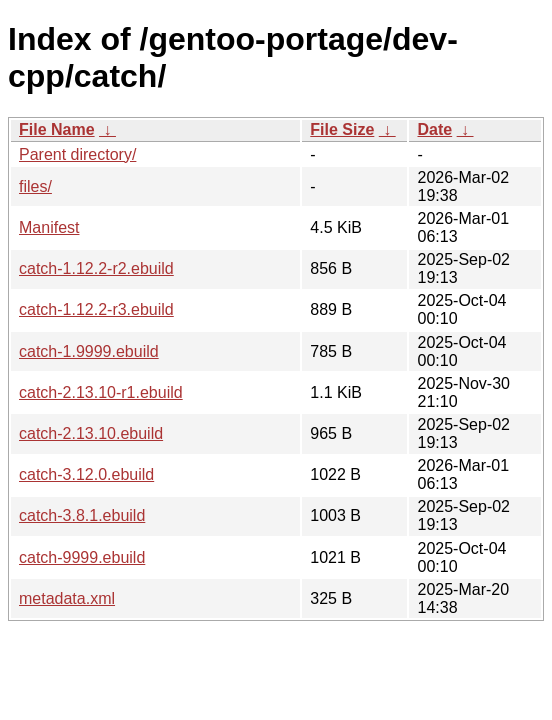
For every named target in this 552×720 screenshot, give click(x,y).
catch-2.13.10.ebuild (91, 433)
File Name (57, 129)
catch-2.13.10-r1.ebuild (101, 392)
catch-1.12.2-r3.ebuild (96, 309)
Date (434, 129)
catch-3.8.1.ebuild (82, 515)
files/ (35, 186)
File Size (342, 129)
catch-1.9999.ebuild (89, 351)
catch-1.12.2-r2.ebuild (96, 268)
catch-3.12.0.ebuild (86, 474)
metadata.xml (67, 598)
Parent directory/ (77, 154)
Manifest (49, 227)
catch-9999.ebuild (82, 557)
